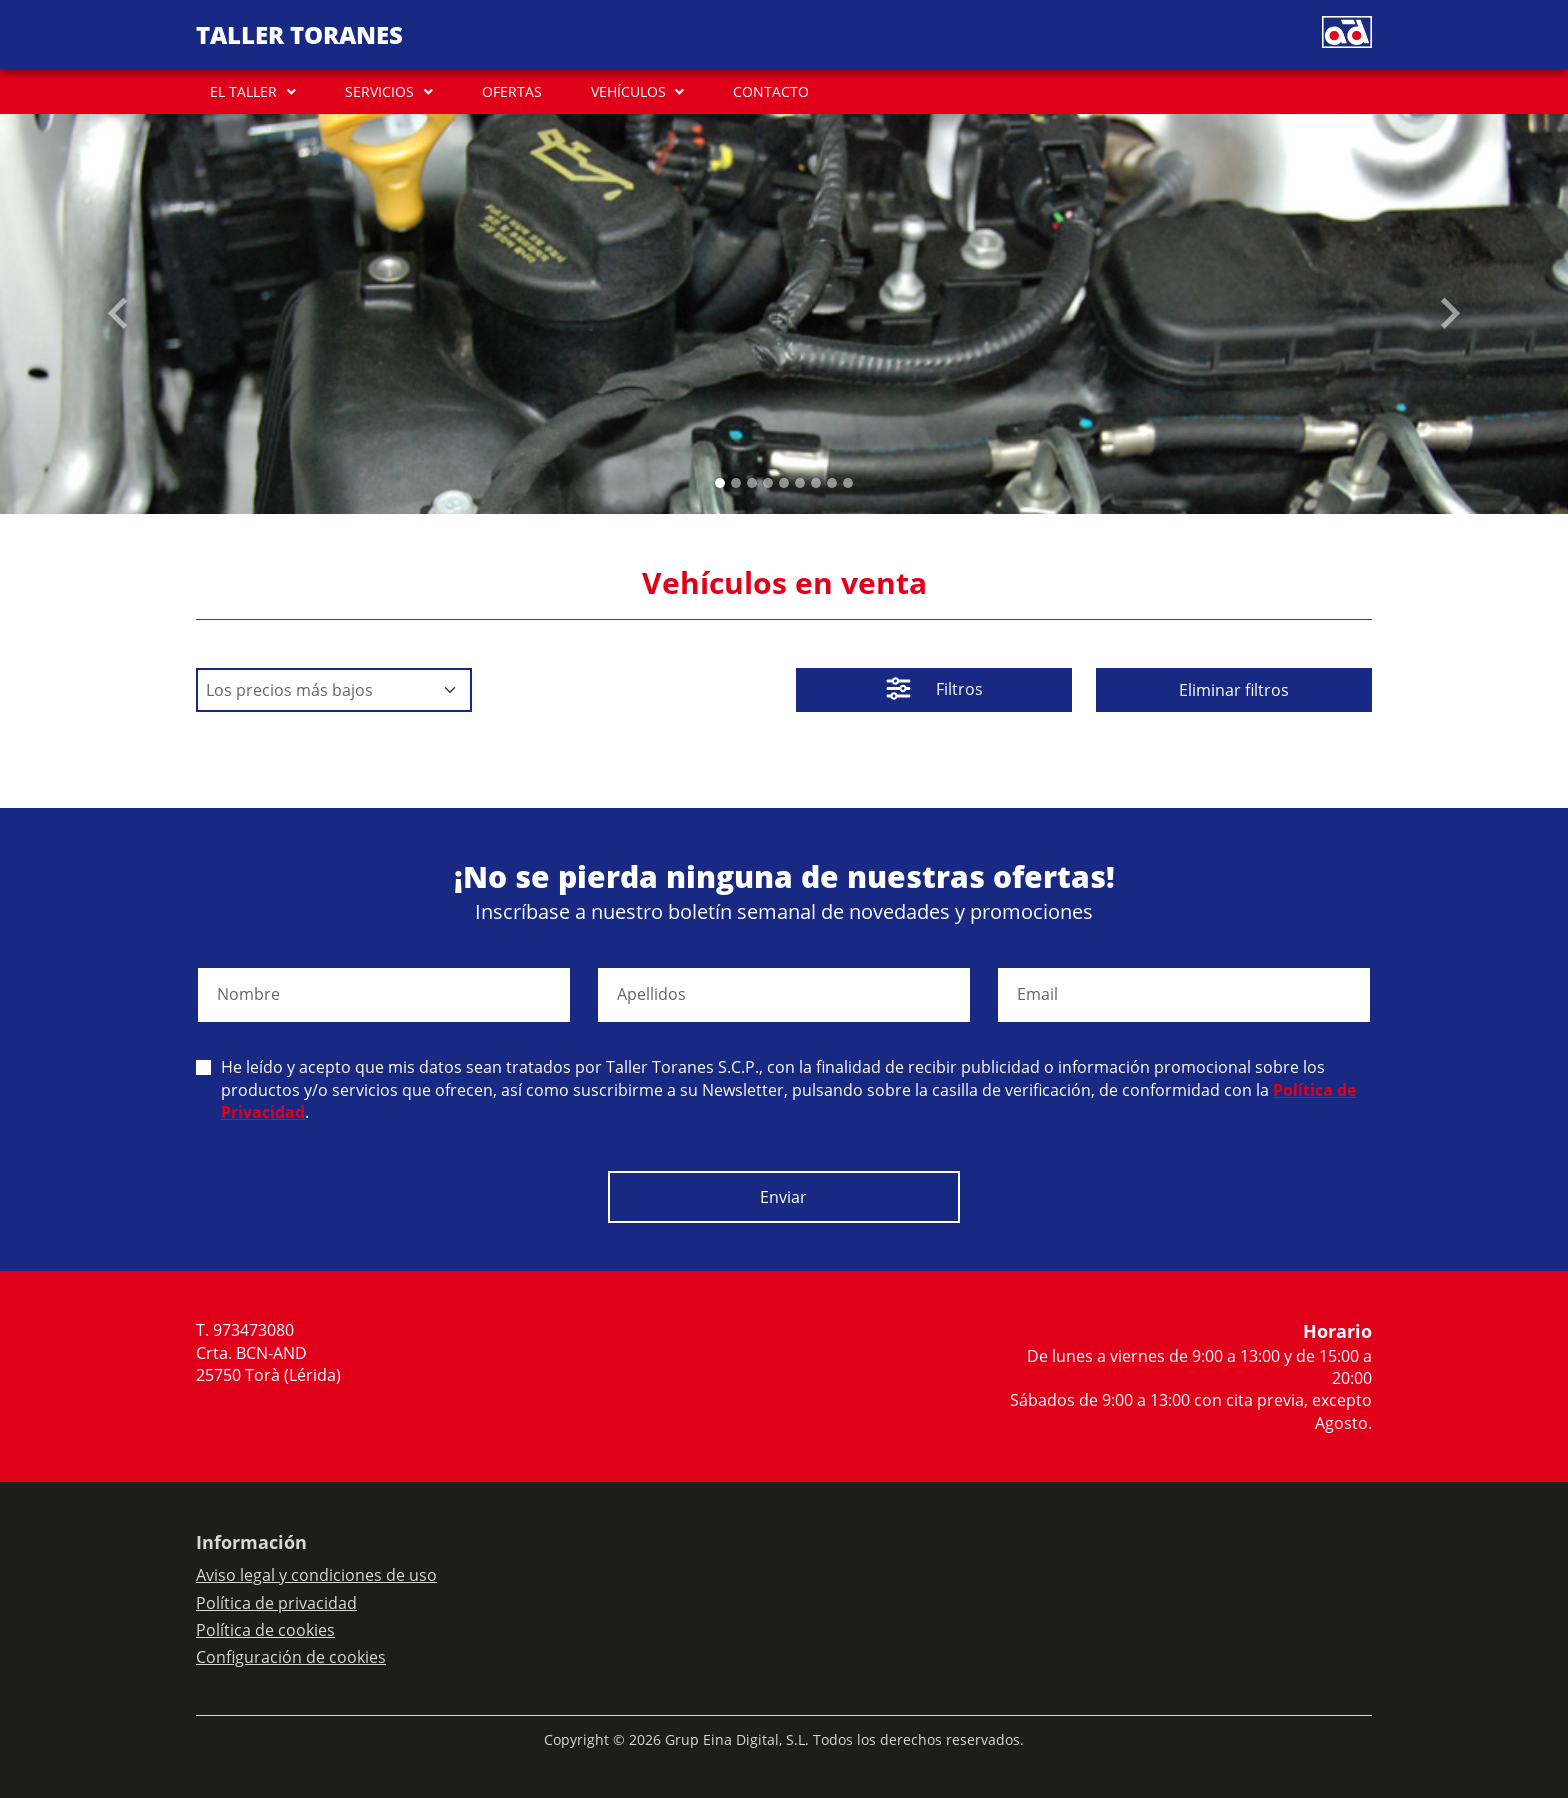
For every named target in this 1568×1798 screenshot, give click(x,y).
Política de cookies (265, 1630)
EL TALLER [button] (243, 91)
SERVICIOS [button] (379, 91)
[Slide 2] (752, 483)
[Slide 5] (800, 483)
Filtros (934, 691)
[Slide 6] (816, 483)
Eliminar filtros (1234, 690)
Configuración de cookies (291, 1657)
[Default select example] (334, 690)
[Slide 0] (720, 483)
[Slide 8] (848, 483)
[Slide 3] (768, 483)
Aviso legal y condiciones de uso (316, 1575)
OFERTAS (512, 91)
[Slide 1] (736, 483)
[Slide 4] (784, 483)
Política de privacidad (276, 1603)
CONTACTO (771, 91)
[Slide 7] (832, 483)
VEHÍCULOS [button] (628, 91)
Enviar (783, 1197)
